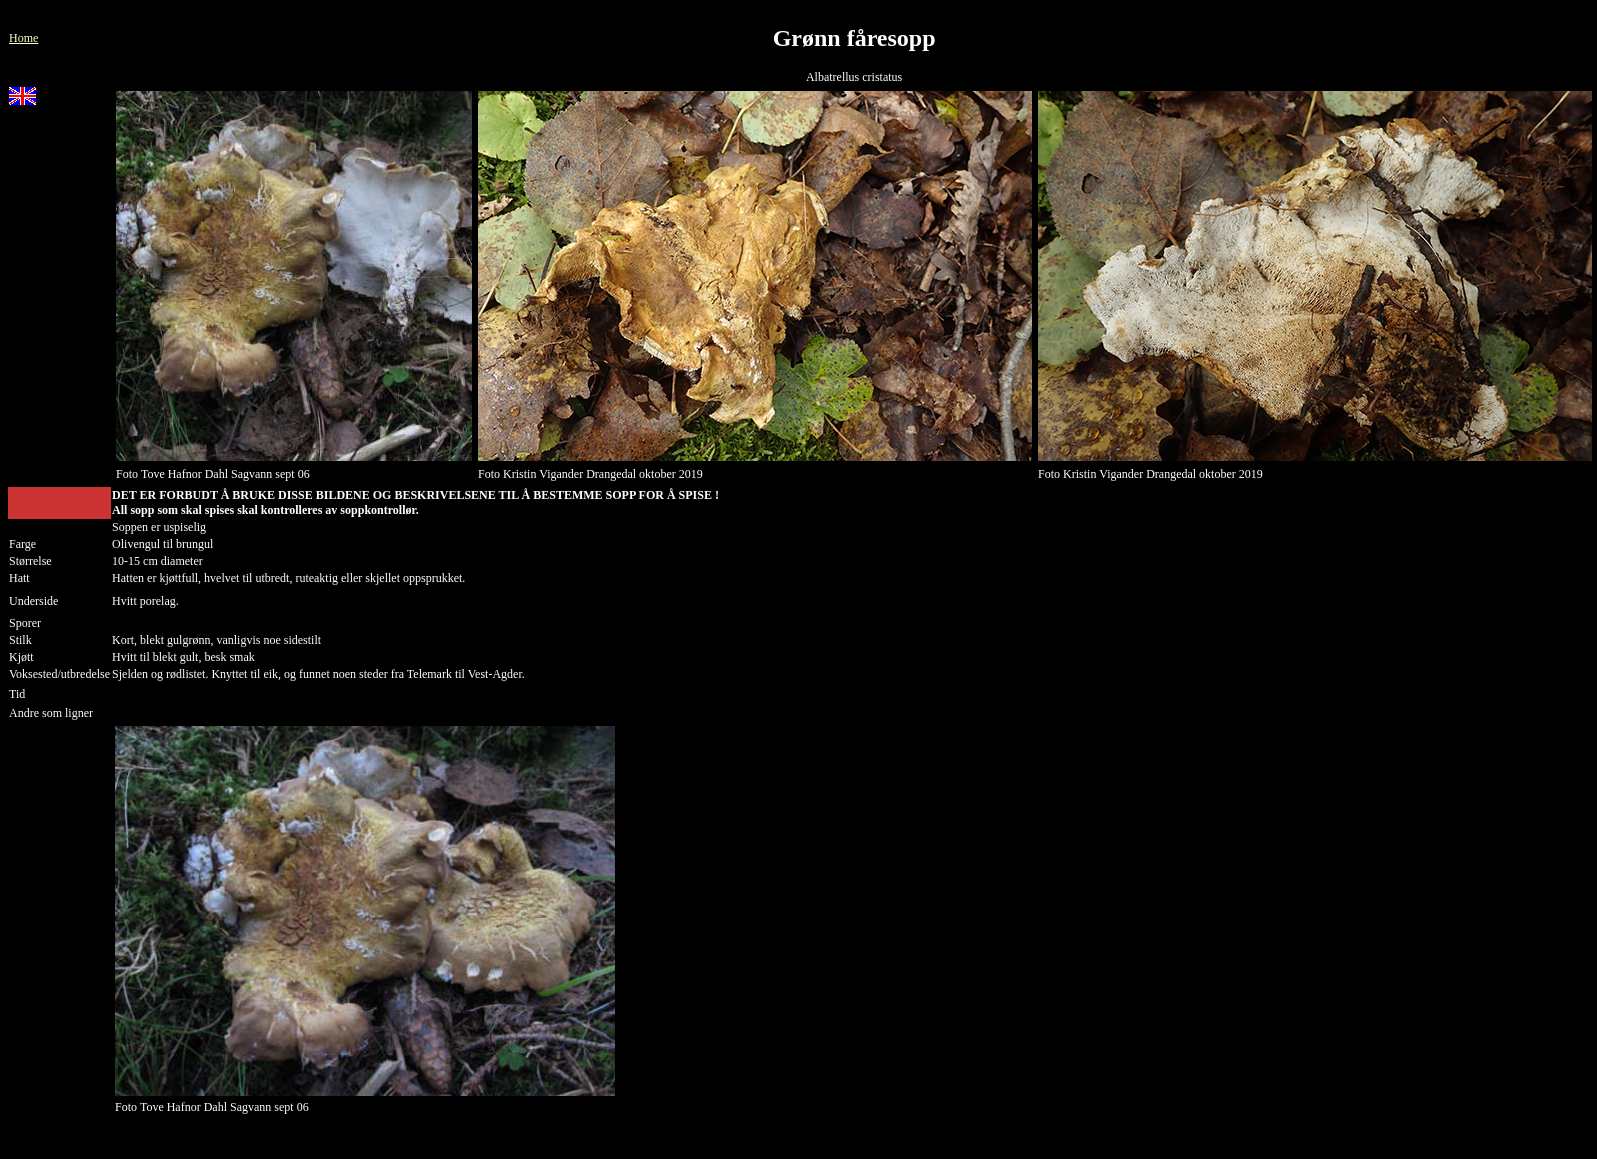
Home (23, 38)
